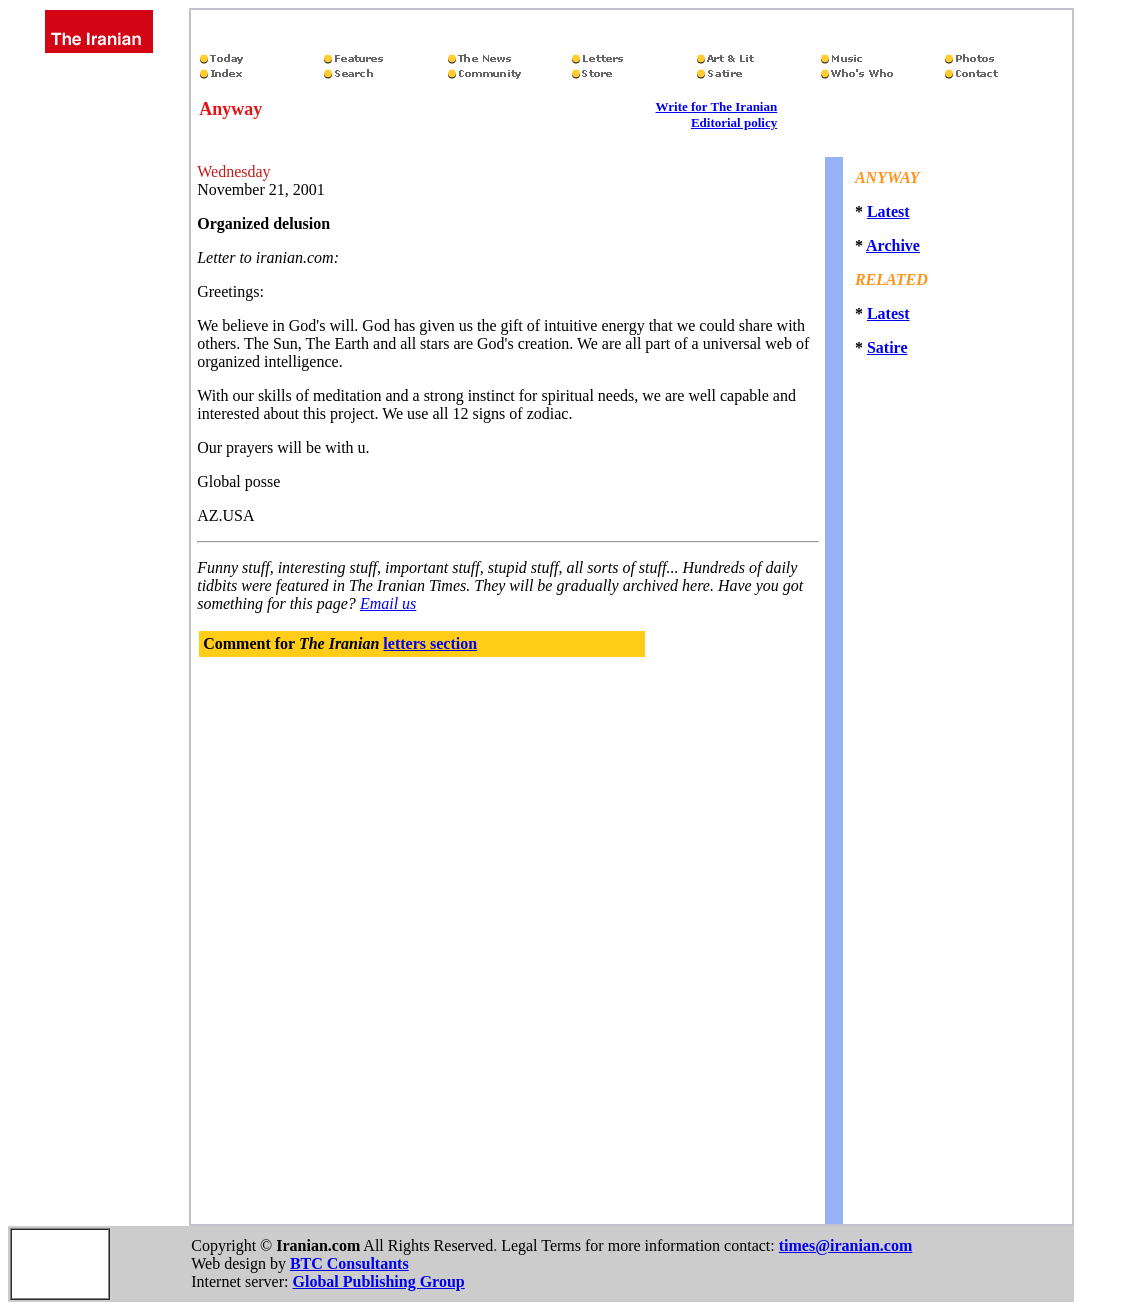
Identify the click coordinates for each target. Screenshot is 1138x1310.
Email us (388, 603)
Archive (893, 245)
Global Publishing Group (378, 1281)
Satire (887, 347)
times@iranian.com (846, 1245)
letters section (430, 643)
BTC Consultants (349, 1263)
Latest (888, 211)
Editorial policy (734, 122)
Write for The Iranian (717, 106)
